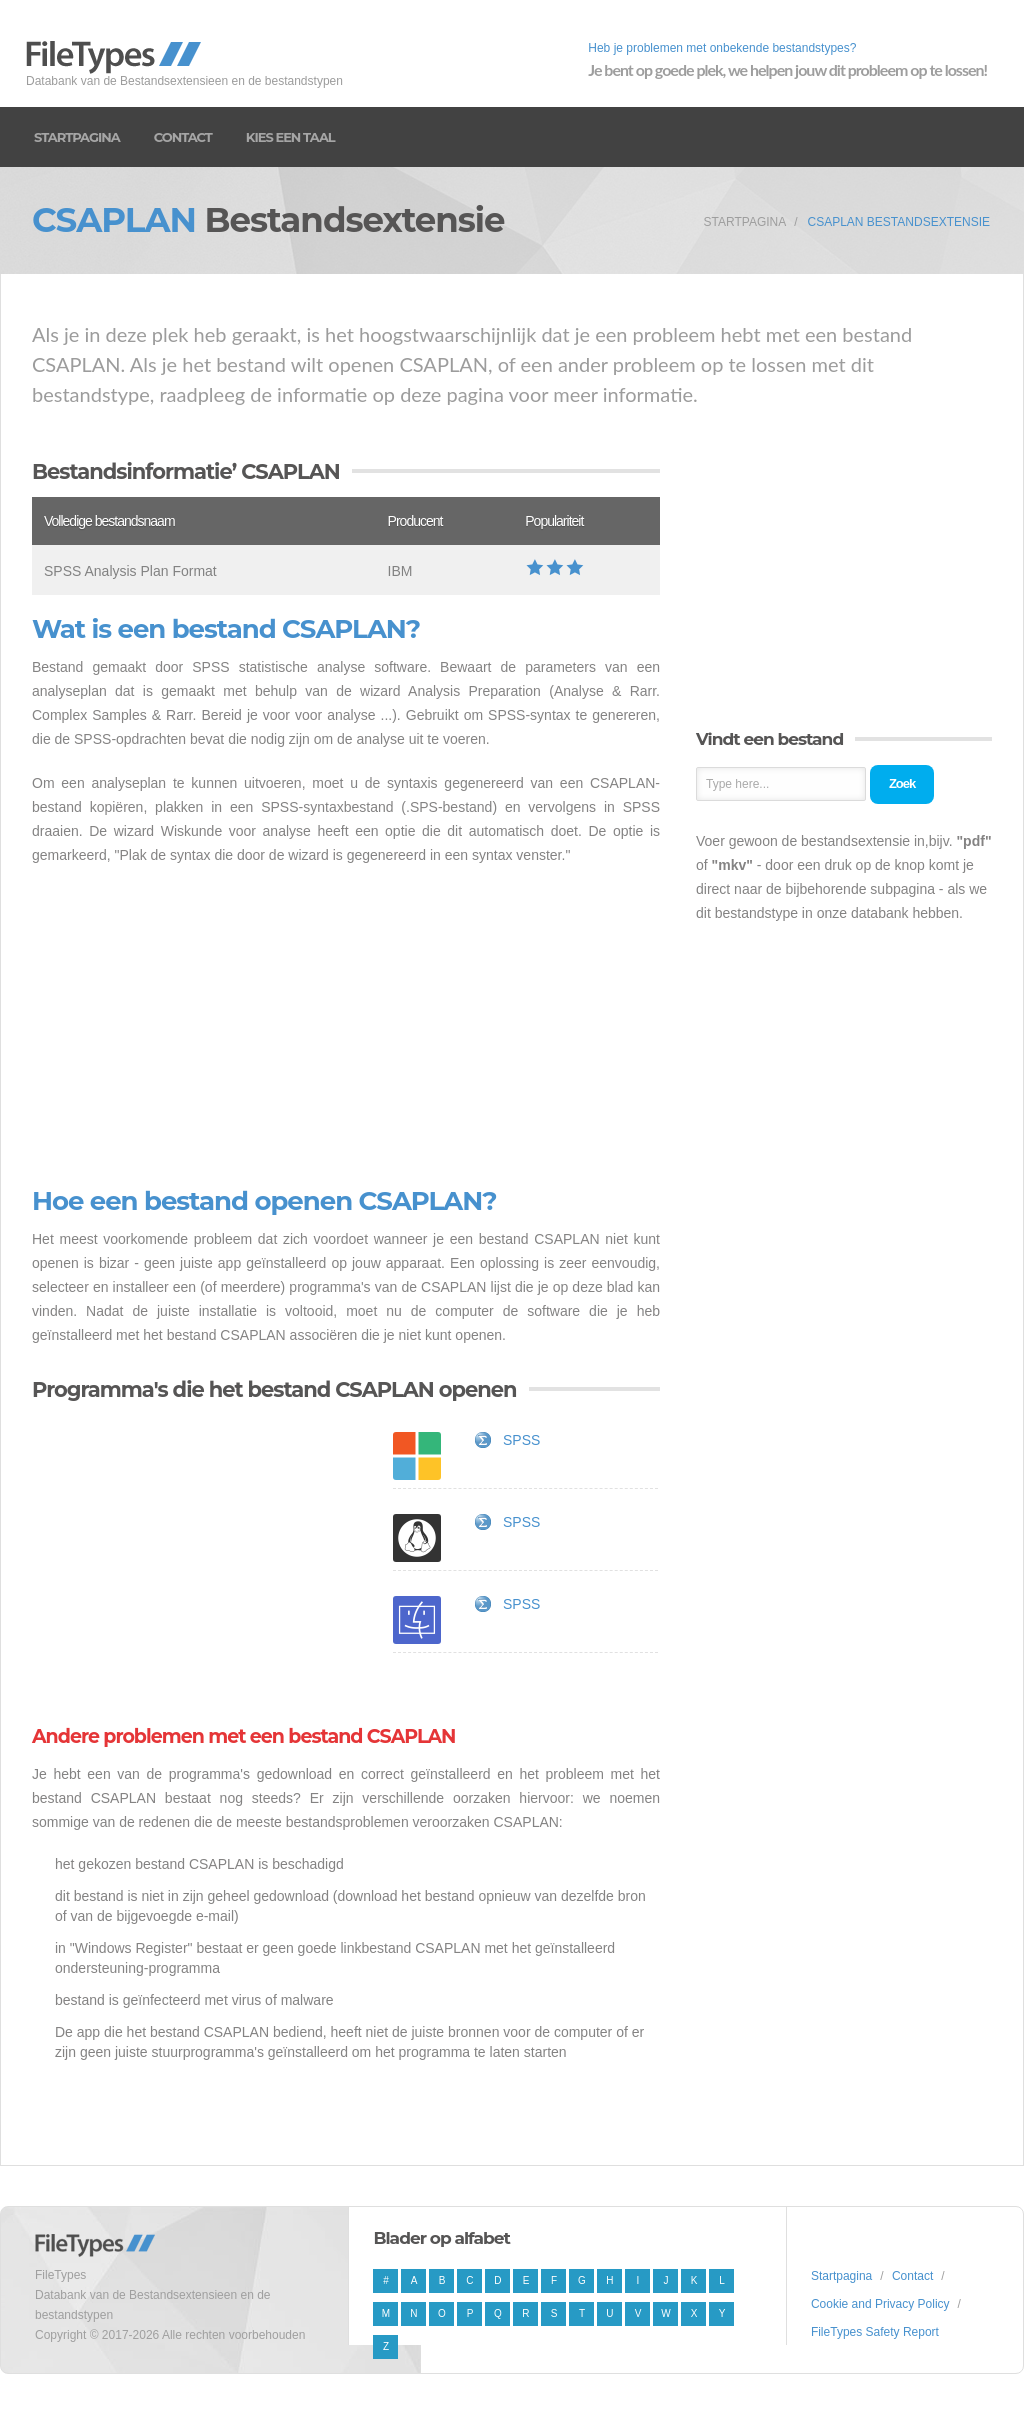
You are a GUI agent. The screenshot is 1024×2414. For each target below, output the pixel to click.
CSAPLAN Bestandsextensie (898, 222)
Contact (183, 137)
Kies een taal (290, 137)
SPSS (521, 1440)
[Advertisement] (346, 1027)
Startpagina (77, 137)
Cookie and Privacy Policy (880, 2304)
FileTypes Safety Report (875, 2332)
